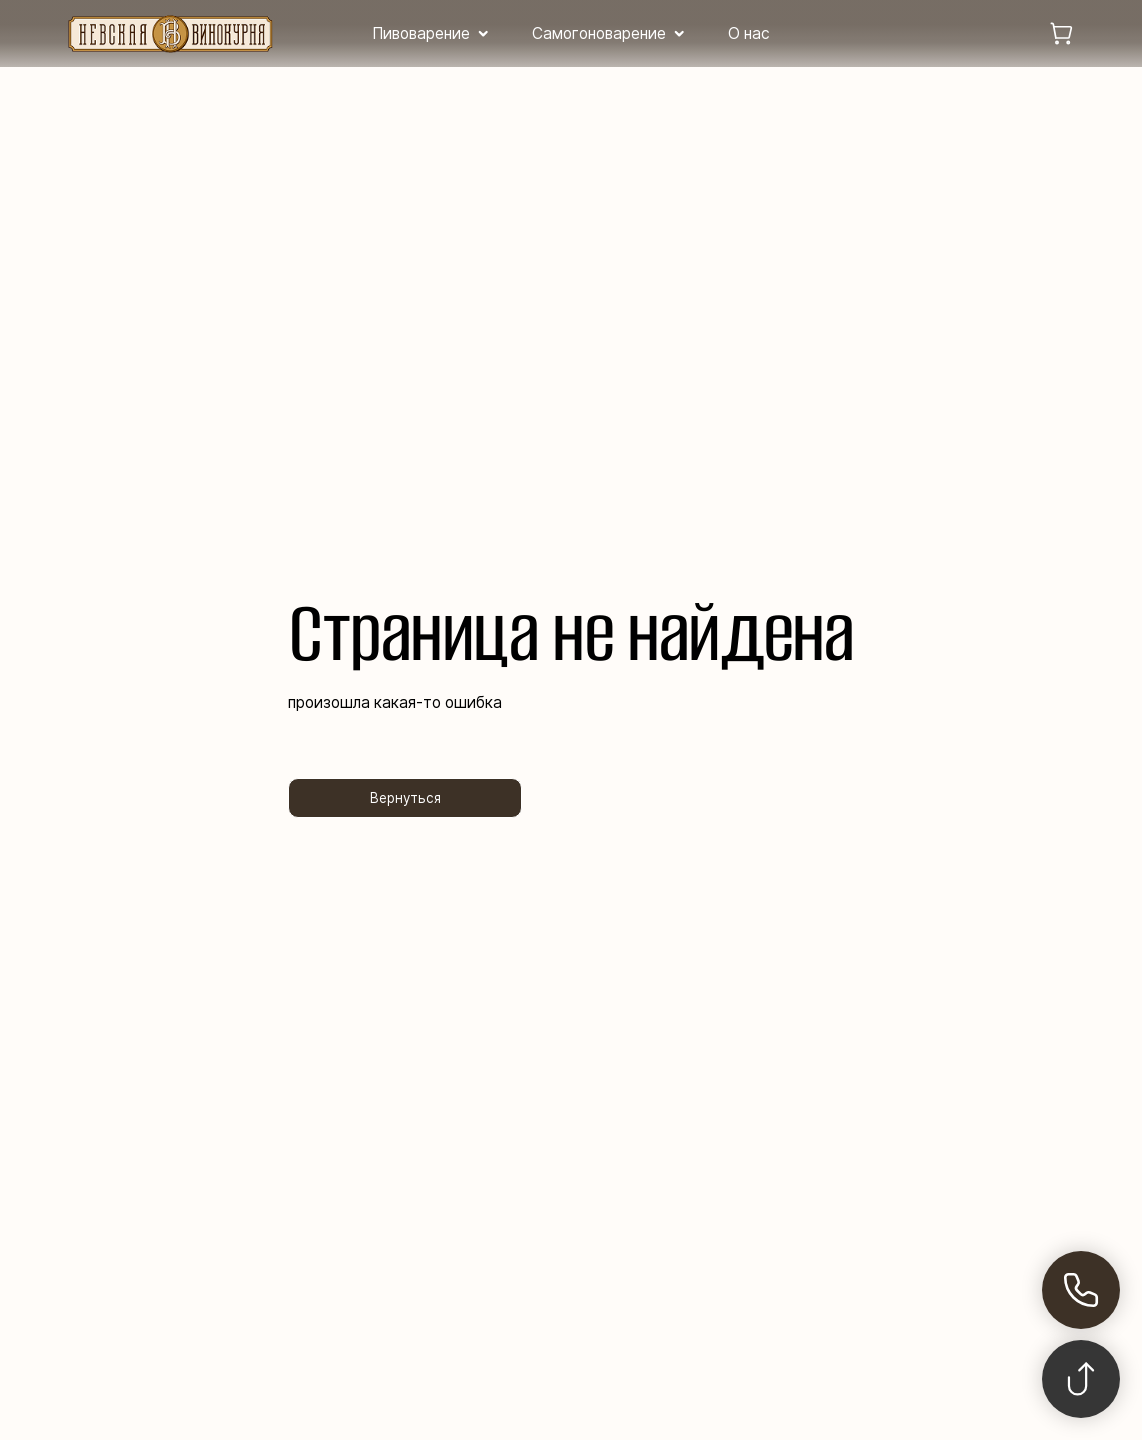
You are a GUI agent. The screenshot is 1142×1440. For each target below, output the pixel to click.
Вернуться (405, 798)
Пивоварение (421, 33)
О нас (749, 33)
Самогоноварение (599, 33)
